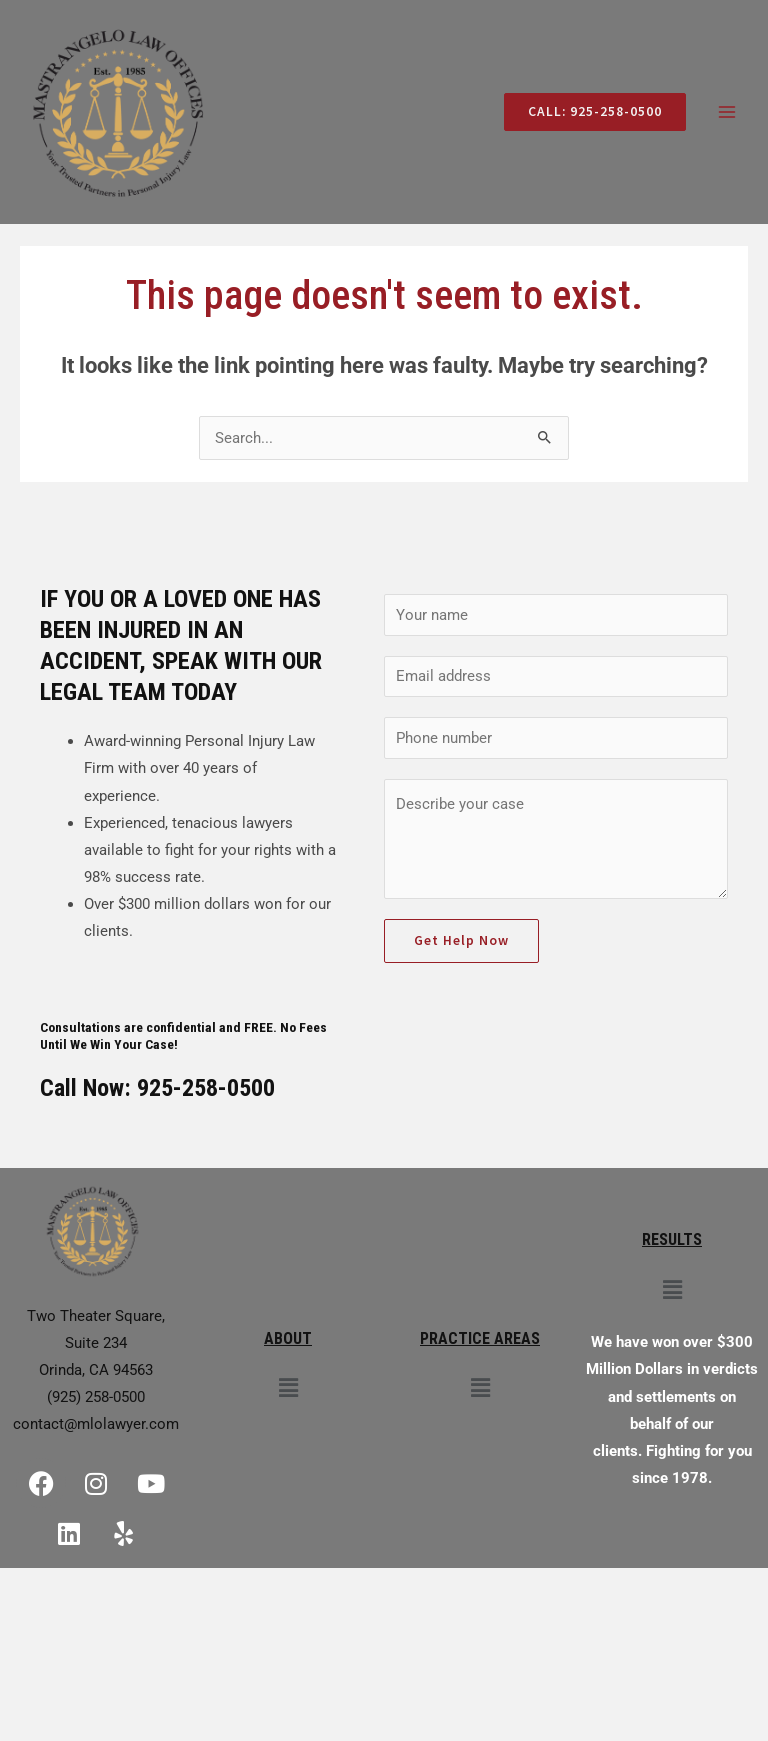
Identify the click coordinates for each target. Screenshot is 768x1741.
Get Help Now (461, 940)
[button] (288, 1389)
